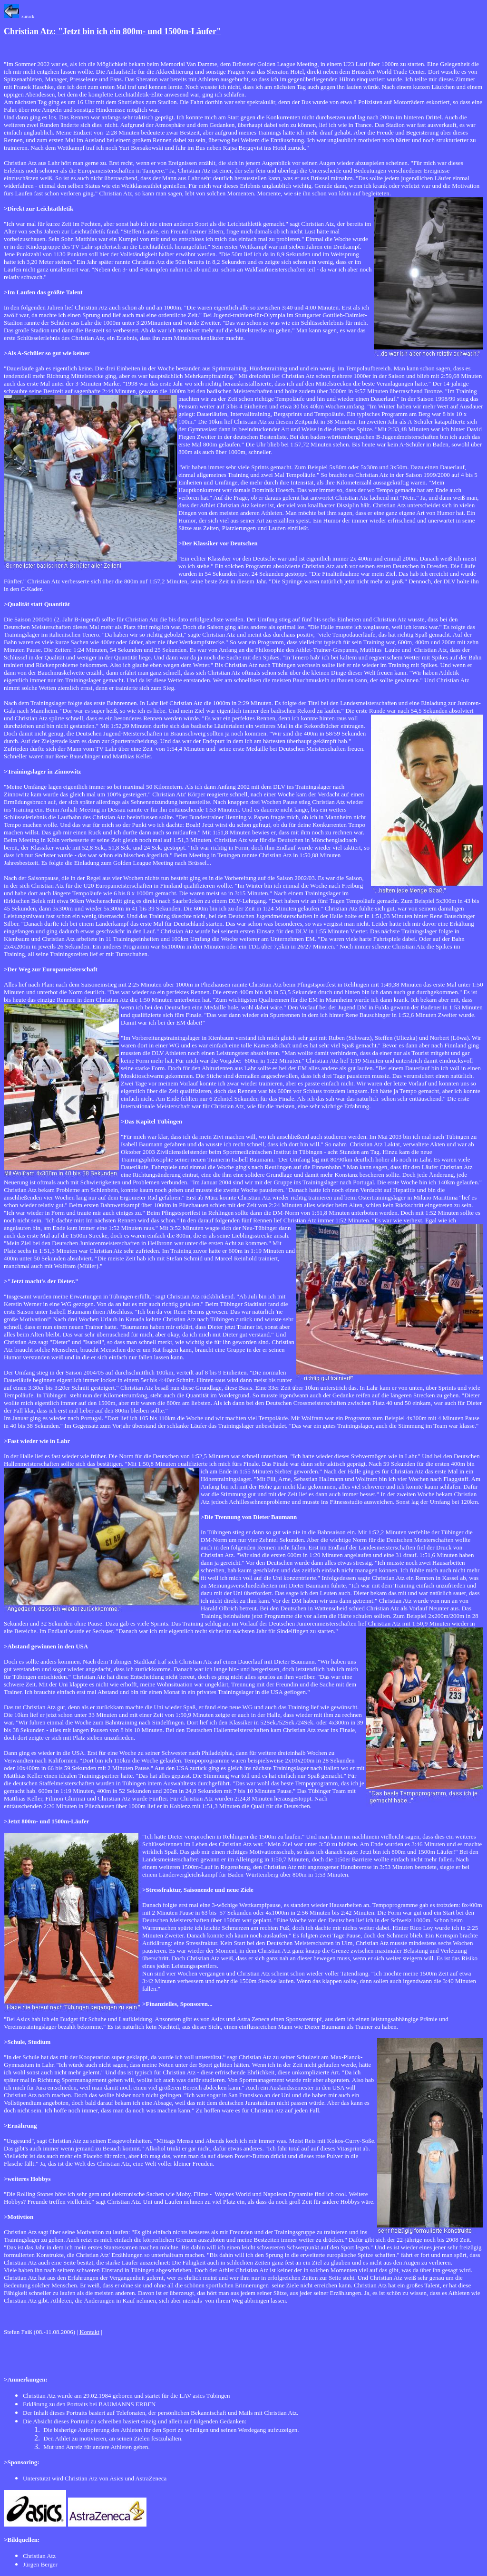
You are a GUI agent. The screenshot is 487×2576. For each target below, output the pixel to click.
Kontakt (89, 2331)
